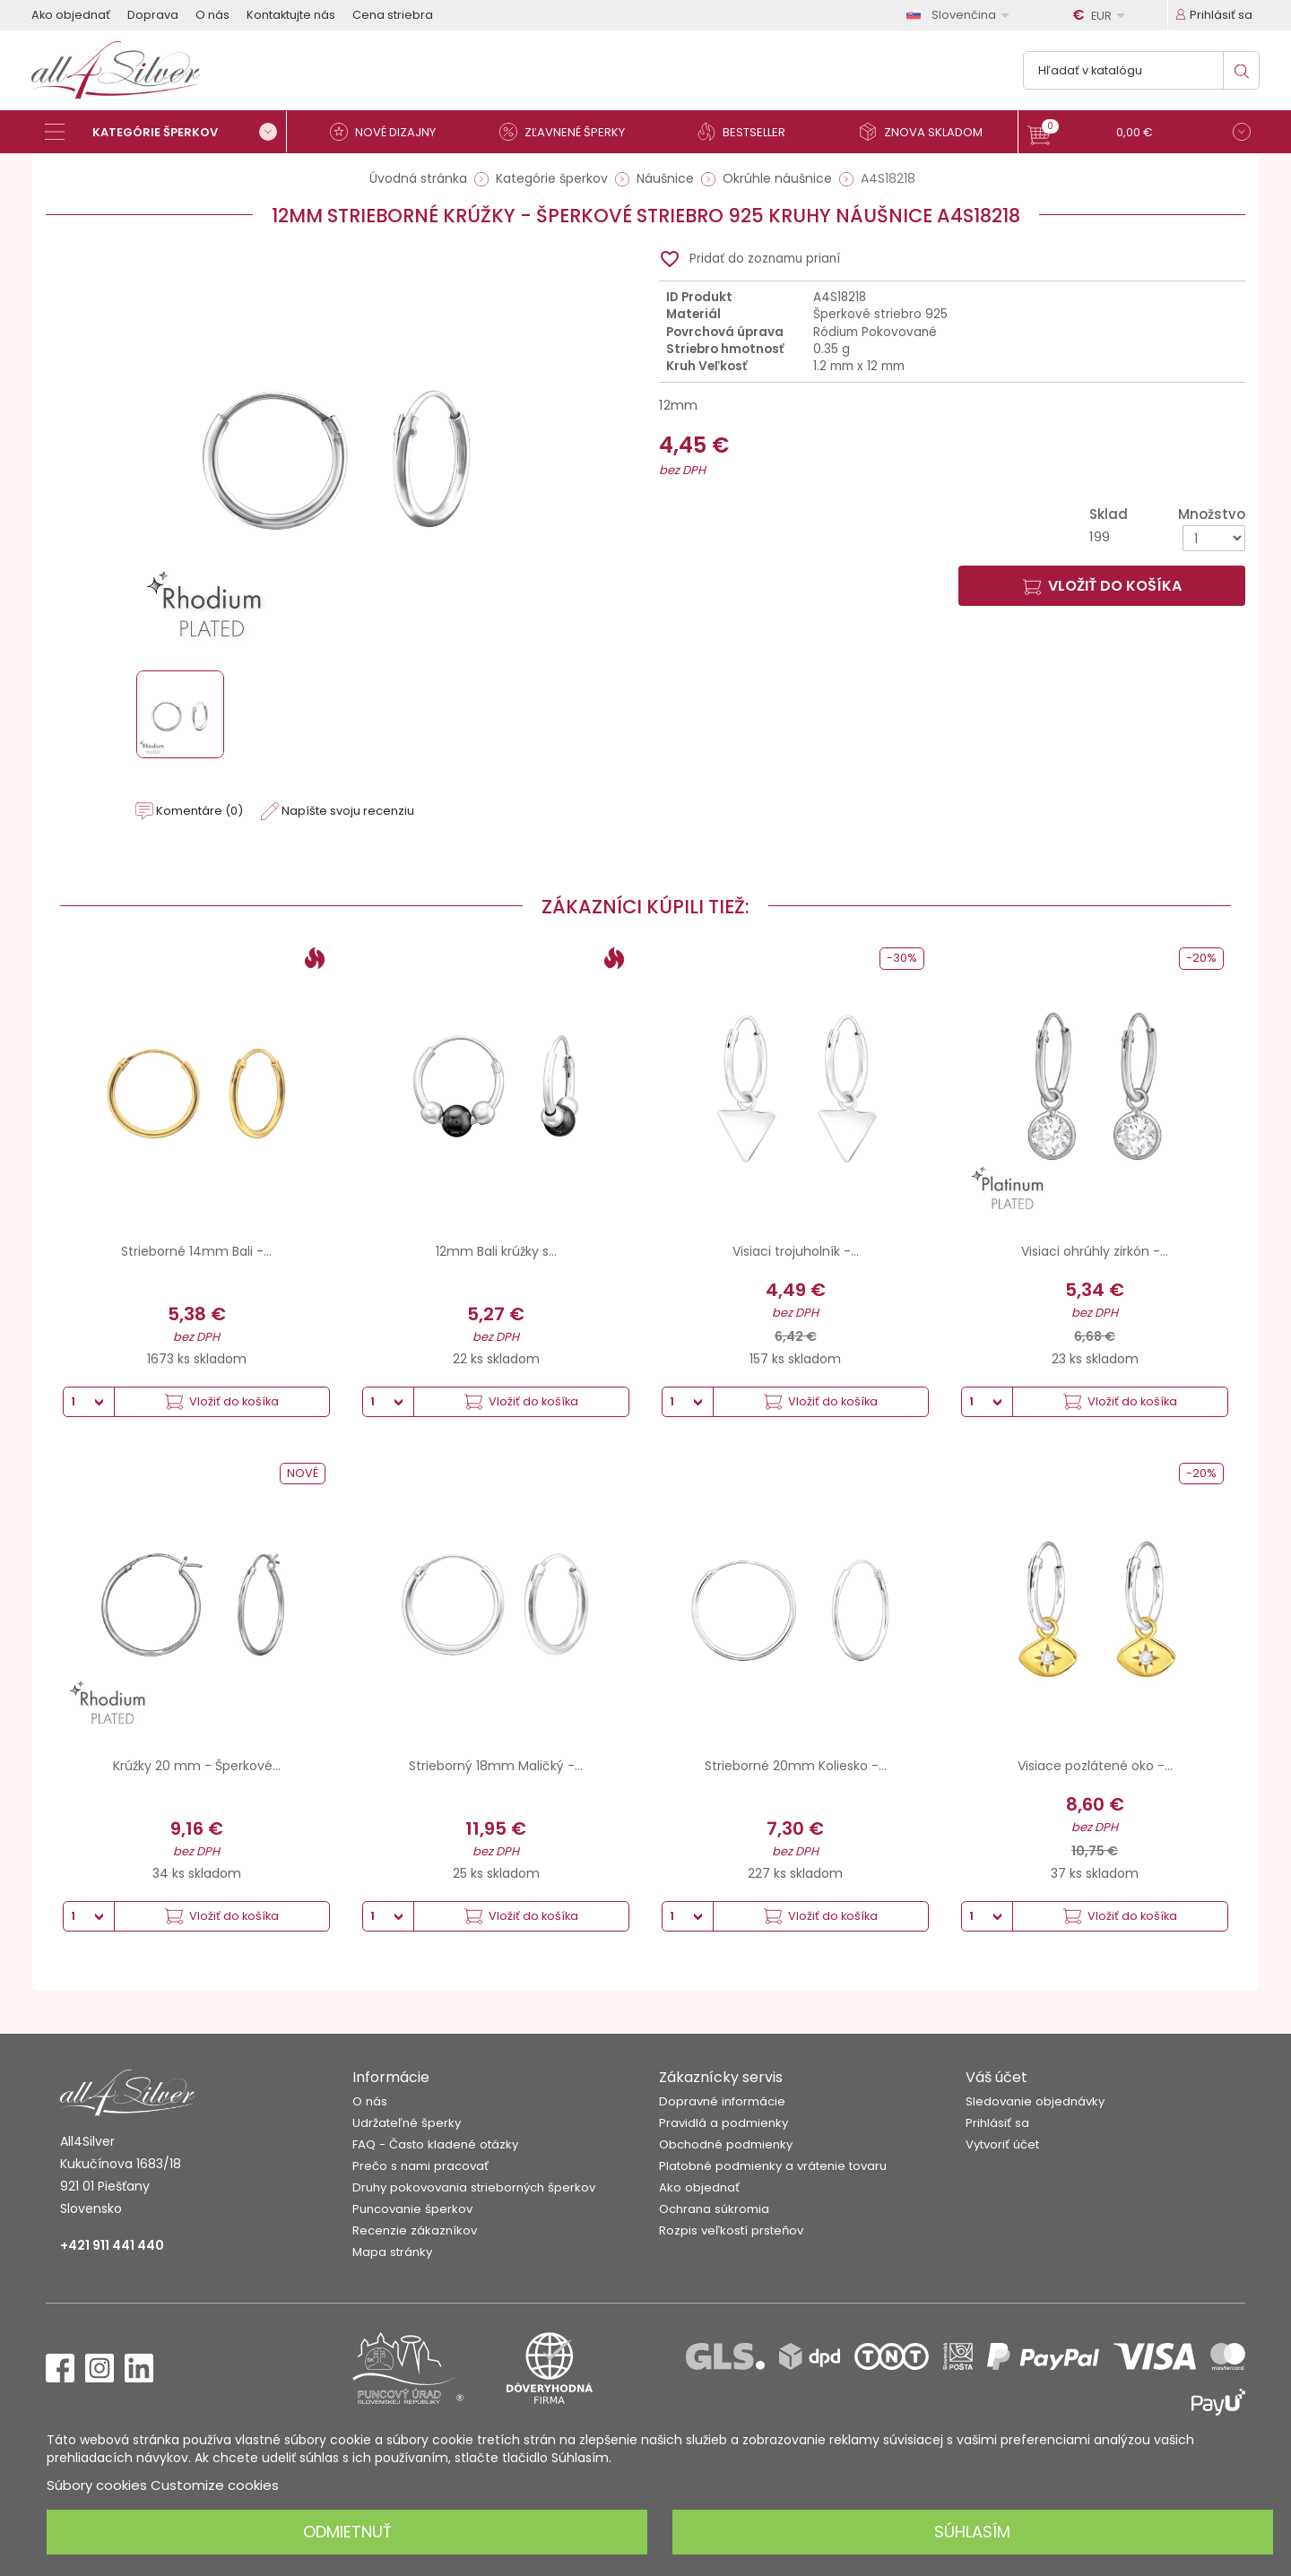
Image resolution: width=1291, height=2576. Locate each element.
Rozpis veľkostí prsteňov (731, 2230)
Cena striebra (392, 14)
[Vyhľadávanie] (1141, 70)
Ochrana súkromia (714, 2208)
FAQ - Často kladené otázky (435, 2144)
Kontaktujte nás (291, 14)
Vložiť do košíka (1102, 585)
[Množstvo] (1214, 538)
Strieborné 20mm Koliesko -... (796, 1766)
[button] (1139, 134)
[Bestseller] (748, 131)
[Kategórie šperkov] (166, 131)
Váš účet (996, 2077)
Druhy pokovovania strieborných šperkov (473, 2187)
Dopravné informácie (722, 2101)
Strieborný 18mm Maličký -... (496, 1766)
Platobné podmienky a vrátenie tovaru (773, 2165)
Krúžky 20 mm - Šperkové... (197, 1766)
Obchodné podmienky (726, 2144)
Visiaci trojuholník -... (795, 1251)
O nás (212, 14)
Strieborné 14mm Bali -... (196, 1251)
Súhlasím (972, 2531)
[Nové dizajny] (390, 131)
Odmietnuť (347, 2531)
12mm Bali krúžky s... (496, 1251)
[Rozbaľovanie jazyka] (961, 15)
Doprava (152, 14)
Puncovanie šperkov (412, 2208)
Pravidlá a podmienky (723, 2122)
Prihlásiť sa (997, 2122)
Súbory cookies (97, 2485)
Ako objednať (70, 14)
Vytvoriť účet (1002, 2144)
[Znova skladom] (928, 131)
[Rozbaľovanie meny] (1102, 15)
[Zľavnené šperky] (569, 131)
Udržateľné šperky (406, 2122)
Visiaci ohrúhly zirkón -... (1094, 1251)
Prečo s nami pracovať (420, 2165)
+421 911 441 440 (112, 2245)
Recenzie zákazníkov (414, 2230)
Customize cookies (215, 2485)
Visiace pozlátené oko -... (1095, 1766)
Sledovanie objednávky (1035, 2101)
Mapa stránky (392, 2251)
